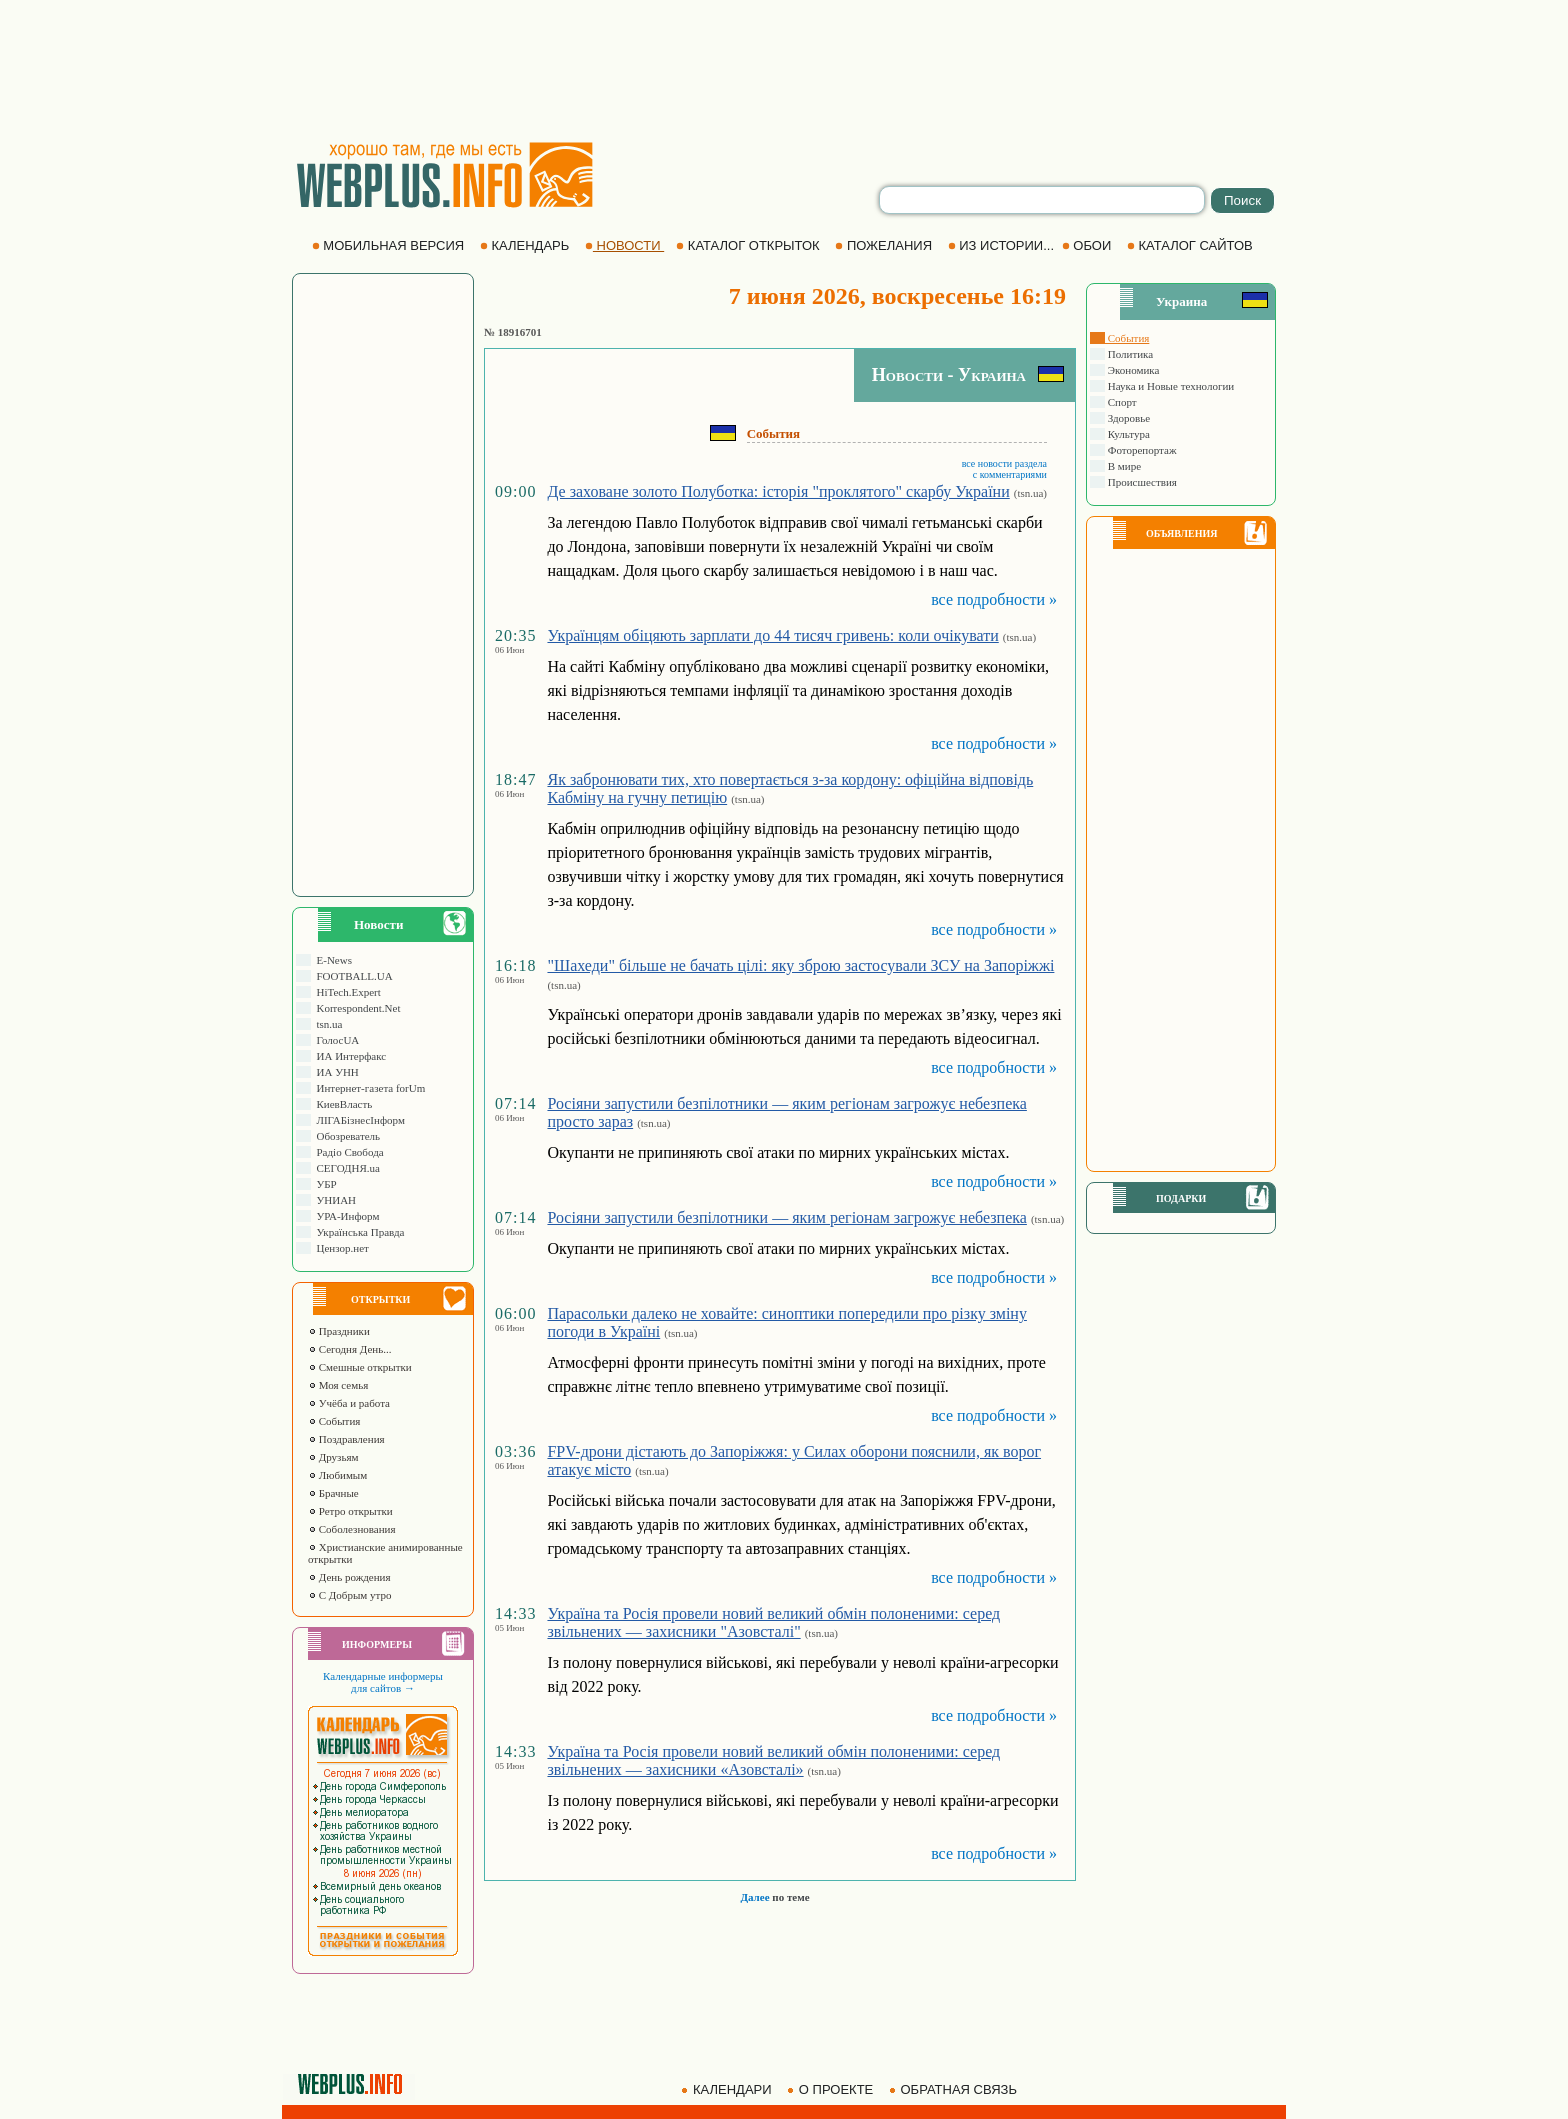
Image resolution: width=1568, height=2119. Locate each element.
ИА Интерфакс (348, 1056)
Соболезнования (352, 1529)
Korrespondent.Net (356, 1008)
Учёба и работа (349, 1403)
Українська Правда (357, 1232)
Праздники (339, 1331)
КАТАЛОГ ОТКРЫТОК (749, 245)
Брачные (333, 1493)
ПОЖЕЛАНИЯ (885, 245)
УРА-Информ (345, 1216)
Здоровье (1127, 418)
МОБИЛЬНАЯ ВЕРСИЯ (390, 245)
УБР (324, 1184)
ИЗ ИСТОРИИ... (1003, 245)
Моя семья (338, 1385)
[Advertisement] (784, 70)
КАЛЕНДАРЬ (526, 245)
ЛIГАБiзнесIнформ (358, 1120)
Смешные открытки (360, 1367)
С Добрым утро (349, 1595)
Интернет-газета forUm (368, 1088)
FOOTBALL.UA (352, 976)
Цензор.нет (340, 1248)
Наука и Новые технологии (1169, 386)
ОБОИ (1088, 245)
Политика (1129, 354)
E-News (331, 960)
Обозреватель (345, 1136)
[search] (1042, 200)
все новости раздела (1004, 463)
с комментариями (1010, 474)
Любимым (337, 1475)
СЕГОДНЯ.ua (345, 1168)
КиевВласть (341, 1104)
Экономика (1132, 370)
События (334, 1421)
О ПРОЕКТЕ (832, 2089)
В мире (1123, 466)
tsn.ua (326, 1024)
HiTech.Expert (346, 992)
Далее (754, 1897)
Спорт (1121, 402)
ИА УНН (335, 1072)
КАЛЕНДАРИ (728, 2089)
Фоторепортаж (1141, 450)
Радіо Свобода (347, 1152)
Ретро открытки (350, 1511)
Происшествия (1141, 482)
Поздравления (346, 1439)
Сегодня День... (350, 1349)
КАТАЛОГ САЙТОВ (1191, 245)
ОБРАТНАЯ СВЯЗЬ (955, 2089)
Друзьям (333, 1457)
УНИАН (333, 1200)
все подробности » (994, 599)
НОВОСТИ (624, 245)
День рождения (349, 1577)
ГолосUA (335, 1040)
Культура (1127, 434)
